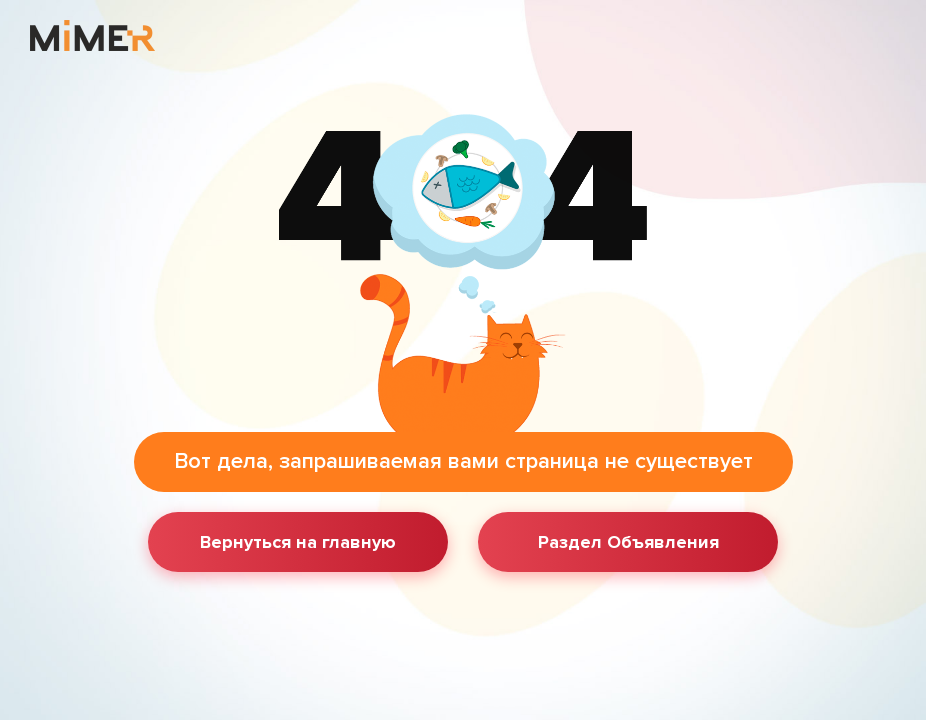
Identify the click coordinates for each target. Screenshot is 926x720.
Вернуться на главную (298, 542)
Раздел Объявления (628, 542)
